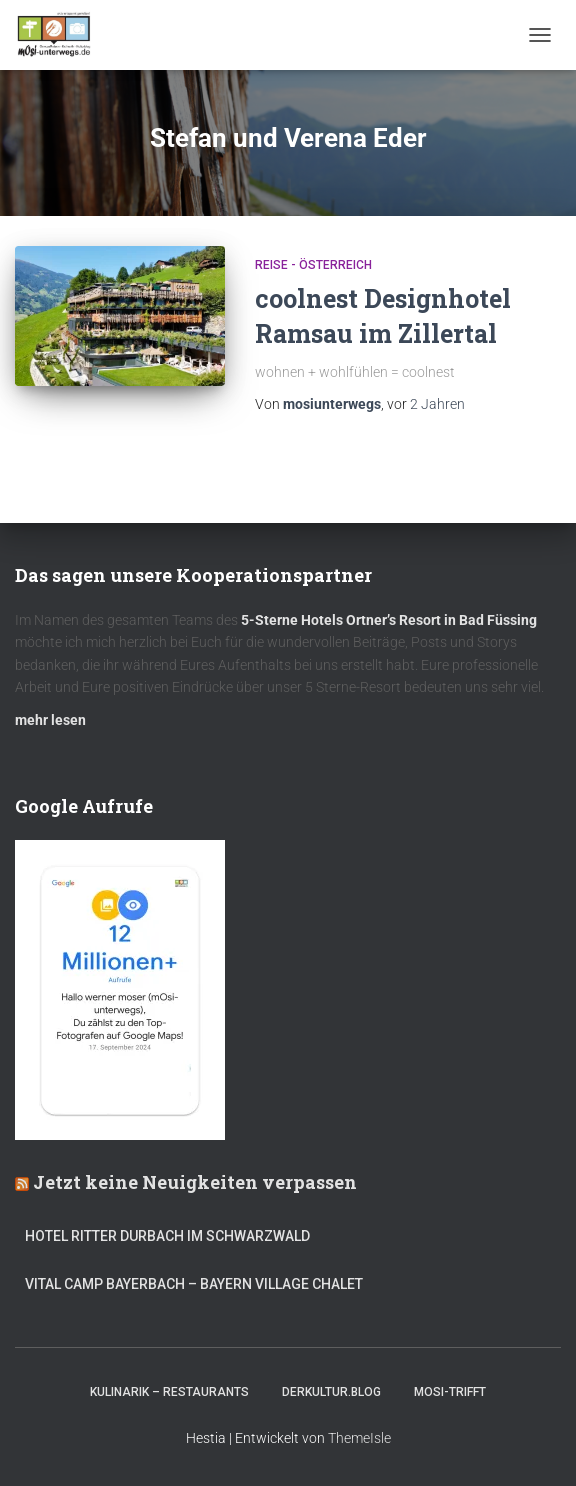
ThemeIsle (359, 1438)
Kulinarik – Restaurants (169, 1392)
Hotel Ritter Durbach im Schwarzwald (169, 1236)
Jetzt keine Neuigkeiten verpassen (195, 1182)
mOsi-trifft (450, 1392)
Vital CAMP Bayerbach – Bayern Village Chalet (194, 1284)
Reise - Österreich (313, 265)
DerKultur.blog (331, 1392)
